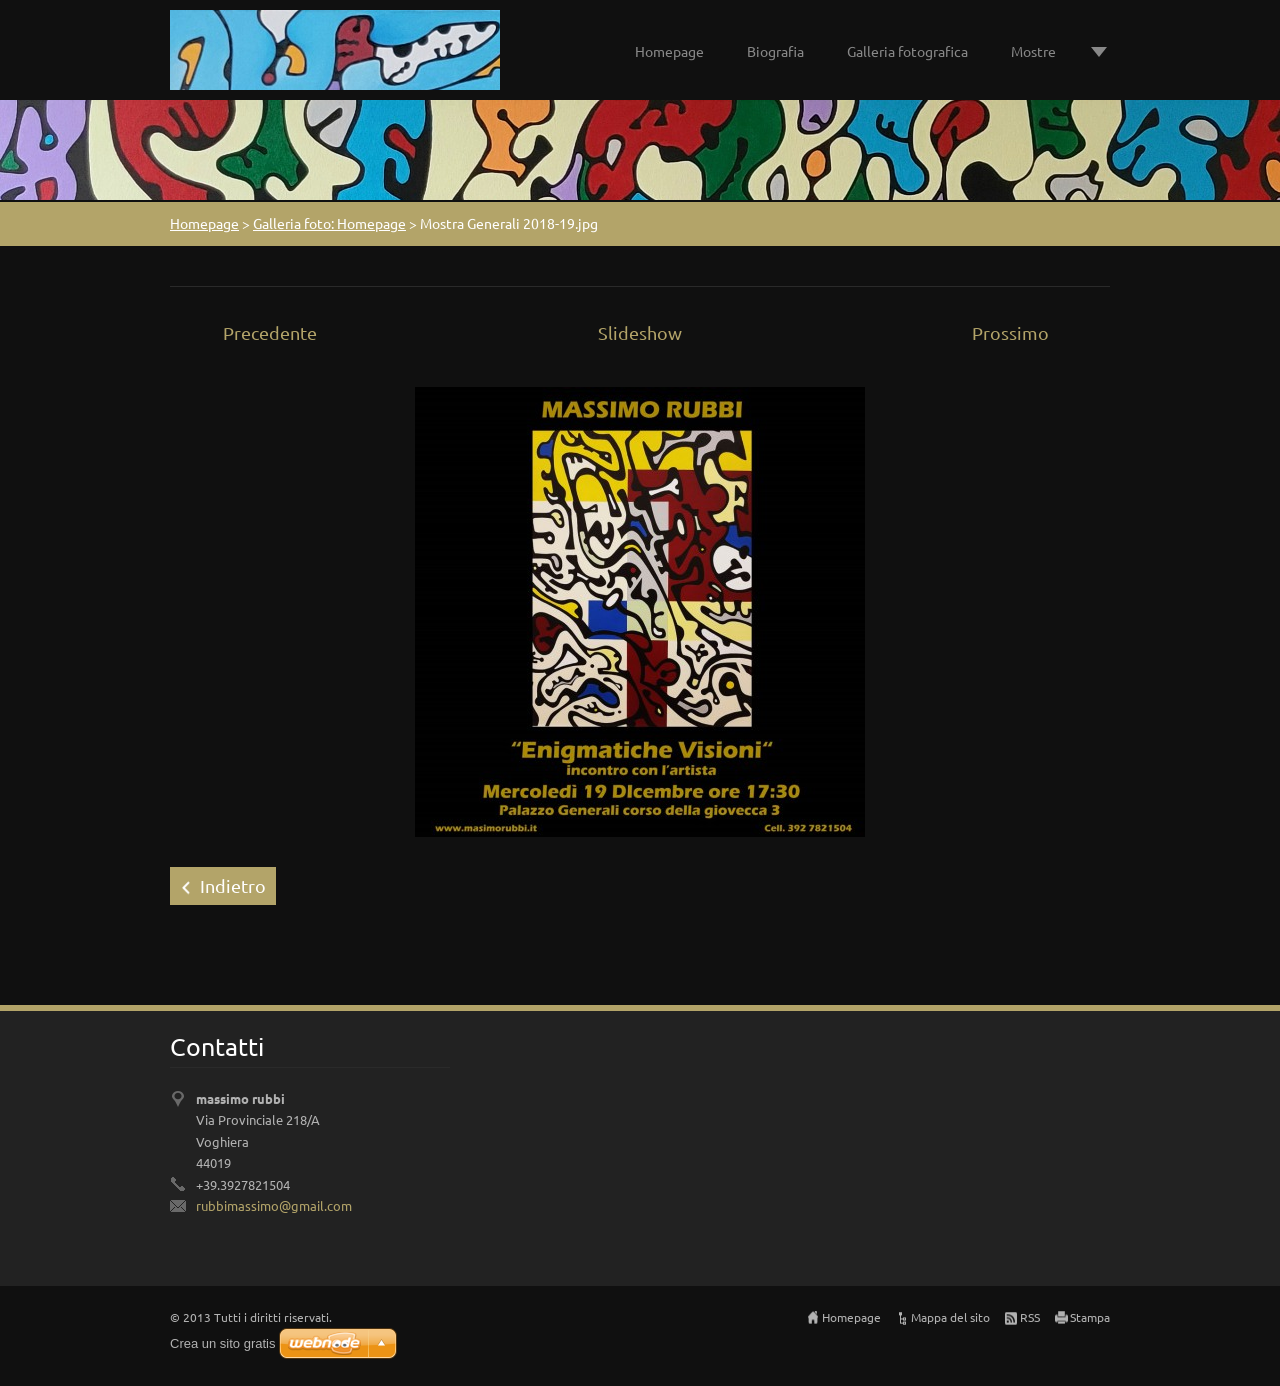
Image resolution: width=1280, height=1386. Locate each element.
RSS (1030, 1317)
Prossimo (1010, 332)
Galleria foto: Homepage (329, 223)
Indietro (233, 885)
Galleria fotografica (907, 51)
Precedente (270, 332)
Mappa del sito (950, 1317)
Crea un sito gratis (223, 1343)
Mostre (1033, 51)
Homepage (669, 51)
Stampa (1090, 1317)
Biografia (775, 51)
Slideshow (640, 332)
